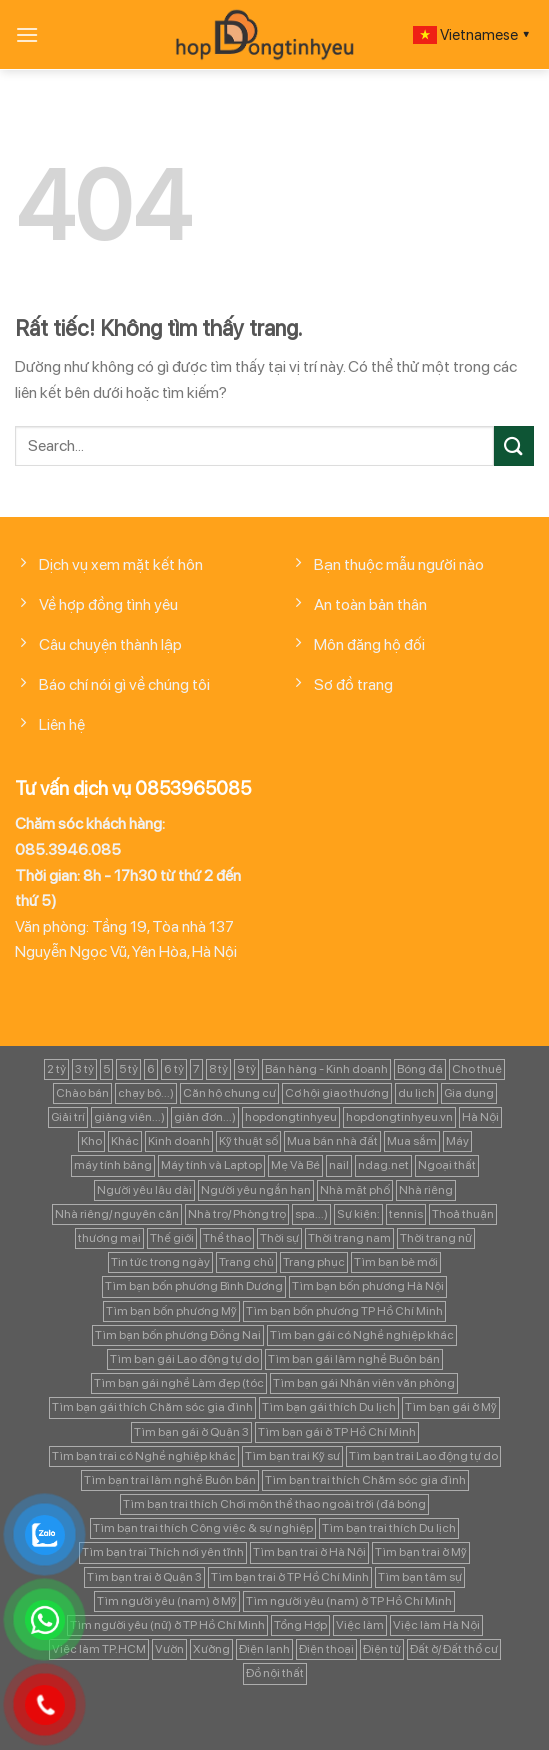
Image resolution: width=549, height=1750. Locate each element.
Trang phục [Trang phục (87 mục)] (314, 1262)
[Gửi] (514, 445)
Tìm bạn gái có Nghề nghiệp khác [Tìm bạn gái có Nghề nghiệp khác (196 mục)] (362, 1335)
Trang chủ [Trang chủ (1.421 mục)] (246, 1262)
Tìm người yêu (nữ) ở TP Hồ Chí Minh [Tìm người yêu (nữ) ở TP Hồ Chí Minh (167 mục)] (167, 1625)
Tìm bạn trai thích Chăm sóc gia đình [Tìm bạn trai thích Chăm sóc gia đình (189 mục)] (365, 1480)
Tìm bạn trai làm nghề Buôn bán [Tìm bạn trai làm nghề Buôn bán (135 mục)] (170, 1480)
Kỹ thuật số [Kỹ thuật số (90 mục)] (248, 1141)
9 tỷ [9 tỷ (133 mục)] (246, 1069)
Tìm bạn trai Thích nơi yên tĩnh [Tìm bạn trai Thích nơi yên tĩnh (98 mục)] (163, 1552)
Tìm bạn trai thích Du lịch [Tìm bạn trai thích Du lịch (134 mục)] (389, 1528)
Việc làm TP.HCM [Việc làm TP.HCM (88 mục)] (99, 1649)
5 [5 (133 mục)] (106, 1069)
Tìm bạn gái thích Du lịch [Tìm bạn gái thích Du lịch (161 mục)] (329, 1407)
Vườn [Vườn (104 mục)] (169, 1649)
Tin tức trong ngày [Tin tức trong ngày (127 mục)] (160, 1262)
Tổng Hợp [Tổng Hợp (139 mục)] (300, 1625)
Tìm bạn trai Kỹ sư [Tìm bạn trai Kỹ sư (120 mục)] (292, 1456)
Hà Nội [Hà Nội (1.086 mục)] (480, 1117)
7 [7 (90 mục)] (196, 1069)
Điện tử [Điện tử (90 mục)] (382, 1649)
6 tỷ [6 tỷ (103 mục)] (174, 1069)
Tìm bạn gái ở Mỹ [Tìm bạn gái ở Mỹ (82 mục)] (451, 1407)
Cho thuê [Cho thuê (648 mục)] (477, 1069)
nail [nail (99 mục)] (339, 1165)
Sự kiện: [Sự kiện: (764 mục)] (358, 1214)
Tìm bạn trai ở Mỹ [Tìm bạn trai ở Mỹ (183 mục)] (421, 1552)
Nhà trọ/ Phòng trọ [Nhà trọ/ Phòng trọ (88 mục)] (237, 1214)
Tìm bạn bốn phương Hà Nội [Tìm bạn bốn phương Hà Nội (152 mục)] (368, 1286)
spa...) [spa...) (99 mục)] (311, 1214)
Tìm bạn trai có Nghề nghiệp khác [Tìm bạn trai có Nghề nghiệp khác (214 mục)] (144, 1456)
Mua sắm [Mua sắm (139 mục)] (412, 1141)
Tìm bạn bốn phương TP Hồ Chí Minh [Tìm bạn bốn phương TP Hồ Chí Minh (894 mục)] (344, 1311)
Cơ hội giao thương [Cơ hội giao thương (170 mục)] (337, 1093)
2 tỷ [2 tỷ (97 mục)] (56, 1069)
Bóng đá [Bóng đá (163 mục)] (420, 1069)
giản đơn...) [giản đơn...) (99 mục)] (205, 1117)
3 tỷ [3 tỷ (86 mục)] (84, 1069)
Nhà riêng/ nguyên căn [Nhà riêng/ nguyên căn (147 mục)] (117, 1214)
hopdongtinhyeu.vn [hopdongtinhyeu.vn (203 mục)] (399, 1117)
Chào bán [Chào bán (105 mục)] (82, 1093)
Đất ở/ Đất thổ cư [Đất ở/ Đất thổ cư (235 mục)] (454, 1649)
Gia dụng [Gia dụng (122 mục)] (469, 1093)
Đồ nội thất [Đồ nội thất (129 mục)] (275, 1673)
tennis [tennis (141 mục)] (406, 1214)
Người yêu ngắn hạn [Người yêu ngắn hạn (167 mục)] (256, 1190)
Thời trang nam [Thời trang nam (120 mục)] (349, 1238)
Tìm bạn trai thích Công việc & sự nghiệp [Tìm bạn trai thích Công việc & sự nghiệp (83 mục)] (203, 1528)
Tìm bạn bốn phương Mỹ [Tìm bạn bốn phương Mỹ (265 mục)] (171, 1311)
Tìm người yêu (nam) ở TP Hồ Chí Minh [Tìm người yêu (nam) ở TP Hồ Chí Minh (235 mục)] (349, 1601)
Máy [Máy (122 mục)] (457, 1141)
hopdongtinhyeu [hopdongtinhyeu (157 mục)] (291, 1117)
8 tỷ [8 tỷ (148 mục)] (218, 1069)
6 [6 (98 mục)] (151, 1069)
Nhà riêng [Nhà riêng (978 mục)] (426, 1190)
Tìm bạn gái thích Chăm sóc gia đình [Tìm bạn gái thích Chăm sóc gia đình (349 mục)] (152, 1407)
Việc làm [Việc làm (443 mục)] (360, 1625)
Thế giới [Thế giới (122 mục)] (172, 1238)
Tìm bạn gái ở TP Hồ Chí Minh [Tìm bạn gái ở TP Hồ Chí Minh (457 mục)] (337, 1432)
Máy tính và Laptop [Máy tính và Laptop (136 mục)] (211, 1165)
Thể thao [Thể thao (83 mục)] (227, 1238)
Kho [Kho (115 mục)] (91, 1141)
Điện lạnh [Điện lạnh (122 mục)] (264, 1649)
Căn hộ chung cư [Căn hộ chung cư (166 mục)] (229, 1093)
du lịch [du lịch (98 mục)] (416, 1093)
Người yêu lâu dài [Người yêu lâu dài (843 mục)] (144, 1190)
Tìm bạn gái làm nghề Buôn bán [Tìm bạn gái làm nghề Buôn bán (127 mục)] (354, 1359)
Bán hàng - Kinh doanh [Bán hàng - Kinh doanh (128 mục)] (326, 1069)
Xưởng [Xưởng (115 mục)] (211, 1649)
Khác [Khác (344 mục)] (125, 1141)
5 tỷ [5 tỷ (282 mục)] (128, 1069)
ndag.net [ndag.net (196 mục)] (383, 1165)
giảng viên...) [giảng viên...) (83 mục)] (129, 1117)
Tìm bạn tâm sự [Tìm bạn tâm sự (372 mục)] (420, 1577)
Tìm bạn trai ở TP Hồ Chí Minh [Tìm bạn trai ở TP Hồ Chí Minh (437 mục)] (290, 1577)
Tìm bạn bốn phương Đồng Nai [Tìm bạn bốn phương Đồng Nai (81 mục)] (178, 1335)
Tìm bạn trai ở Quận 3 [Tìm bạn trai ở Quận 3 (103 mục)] (144, 1577)
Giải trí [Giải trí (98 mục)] (68, 1117)
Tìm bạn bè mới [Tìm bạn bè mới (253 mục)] (396, 1262)
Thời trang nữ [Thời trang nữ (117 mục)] (436, 1238)
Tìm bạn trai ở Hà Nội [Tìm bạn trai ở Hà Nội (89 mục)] (309, 1552)
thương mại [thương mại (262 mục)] (109, 1238)
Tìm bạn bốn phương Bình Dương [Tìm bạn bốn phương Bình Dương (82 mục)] (194, 1286)
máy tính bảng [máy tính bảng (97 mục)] (113, 1165)
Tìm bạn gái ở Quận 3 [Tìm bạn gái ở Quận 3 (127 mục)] (191, 1432)
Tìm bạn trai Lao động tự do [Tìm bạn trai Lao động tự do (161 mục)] (423, 1456)
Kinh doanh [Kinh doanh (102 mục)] (179, 1141)
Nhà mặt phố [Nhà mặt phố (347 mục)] (355, 1190)
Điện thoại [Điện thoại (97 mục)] (326, 1649)
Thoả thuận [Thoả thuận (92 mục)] (463, 1214)
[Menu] (27, 34)
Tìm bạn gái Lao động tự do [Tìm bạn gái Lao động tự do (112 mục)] (184, 1359)
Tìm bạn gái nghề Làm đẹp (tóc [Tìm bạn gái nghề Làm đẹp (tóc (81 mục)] (179, 1383)
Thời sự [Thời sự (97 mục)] (279, 1238)
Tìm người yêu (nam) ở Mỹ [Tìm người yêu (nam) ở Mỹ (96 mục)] (167, 1601)
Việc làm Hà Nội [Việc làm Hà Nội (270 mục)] (436, 1625)
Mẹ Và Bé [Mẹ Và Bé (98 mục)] (295, 1165)
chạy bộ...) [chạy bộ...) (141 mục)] (146, 1093)
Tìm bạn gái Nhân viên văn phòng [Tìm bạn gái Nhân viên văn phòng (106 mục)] (364, 1383)
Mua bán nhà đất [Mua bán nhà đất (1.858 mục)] (332, 1141)
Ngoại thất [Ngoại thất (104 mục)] (447, 1165)
